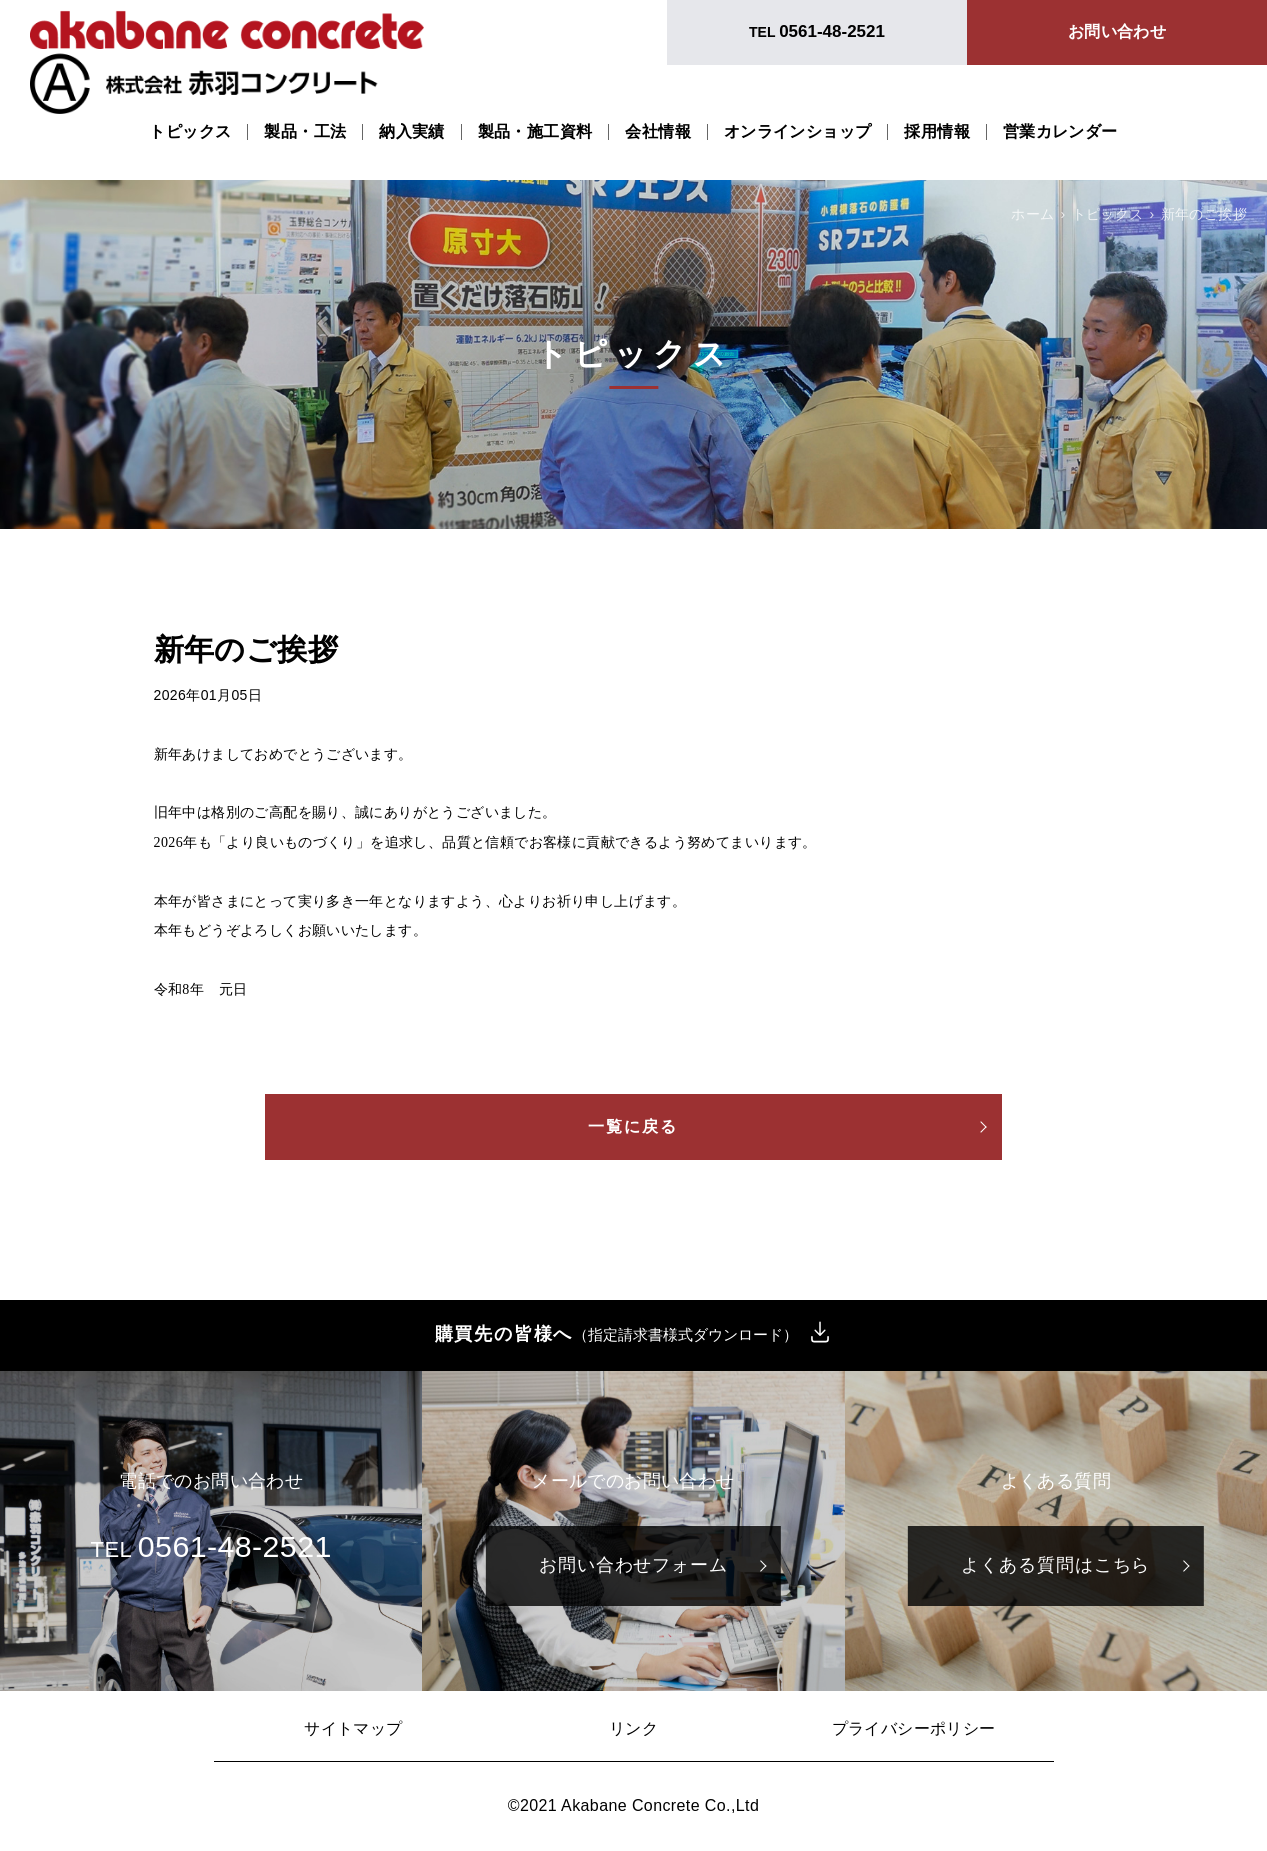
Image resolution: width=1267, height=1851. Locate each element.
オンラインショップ (798, 132)
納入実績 (412, 132)
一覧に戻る (634, 1126)
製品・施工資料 (535, 132)
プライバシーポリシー (914, 1728)
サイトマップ (353, 1728)
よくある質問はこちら (1055, 1565)
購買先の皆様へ (617, 1335)
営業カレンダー (1060, 132)
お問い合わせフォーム (633, 1565)
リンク (633, 1728)
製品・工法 (305, 132)
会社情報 (658, 132)
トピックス (190, 132)
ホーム (1032, 214)
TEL (817, 31)
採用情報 (937, 132)
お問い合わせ (1117, 31)
